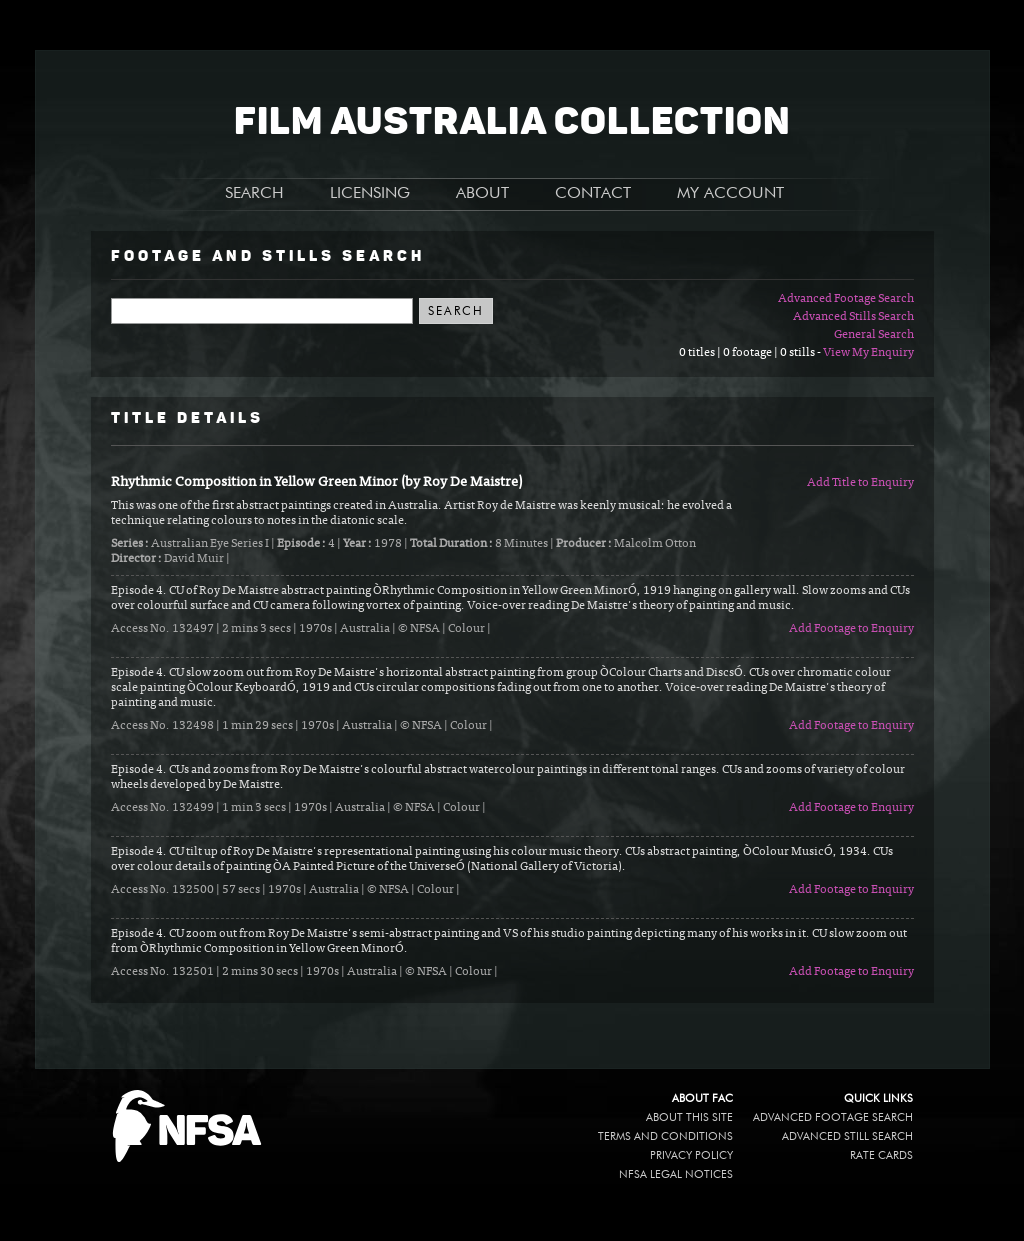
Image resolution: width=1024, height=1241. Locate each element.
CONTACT (593, 194)
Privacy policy (691, 1155)
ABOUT (482, 194)
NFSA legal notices (676, 1174)
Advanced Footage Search (846, 299)
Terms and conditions (665, 1136)
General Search (874, 335)
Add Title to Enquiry (860, 483)
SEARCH (254, 194)
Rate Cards (881, 1155)
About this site (689, 1117)
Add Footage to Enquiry (851, 629)
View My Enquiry (868, 353)
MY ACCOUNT (730, 194)
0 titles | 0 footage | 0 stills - (751, 353)
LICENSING (370, 194)
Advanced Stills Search (853, 317)
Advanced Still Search (847, 1136)
